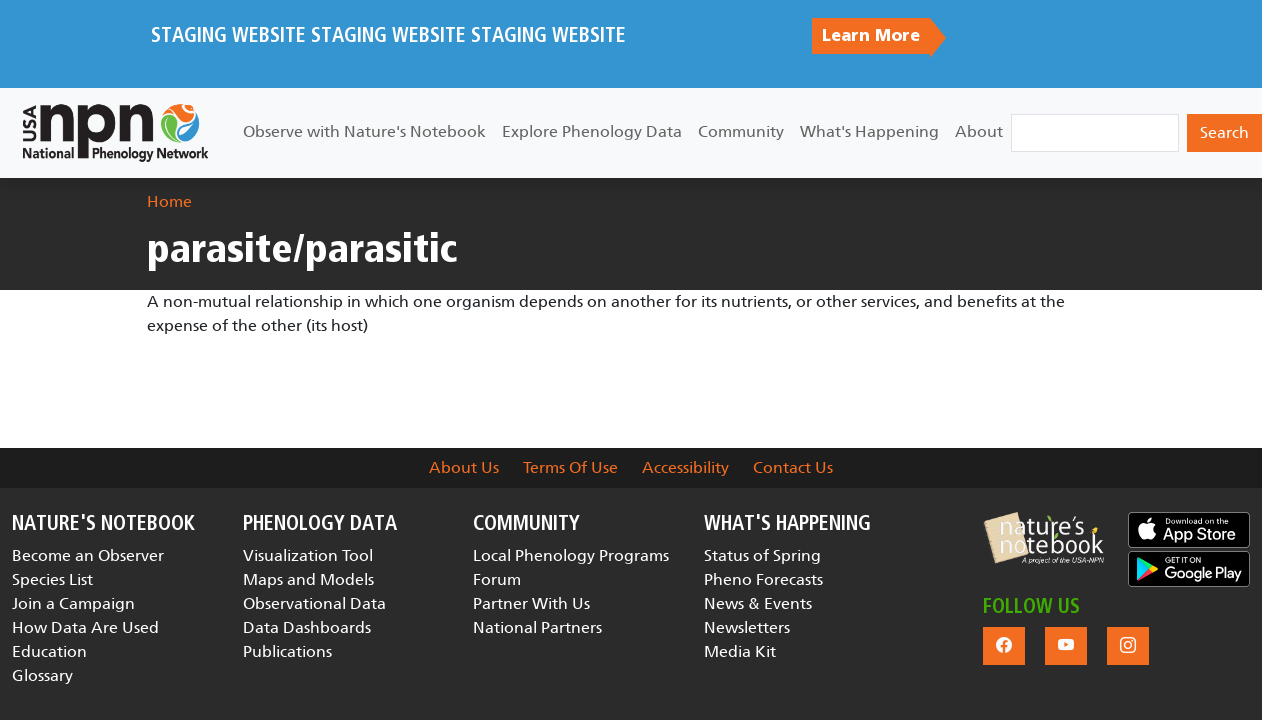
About (979, 131)
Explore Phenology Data (592, 131)
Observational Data (314, 603)
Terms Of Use (570, 467)
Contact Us (793, 467)
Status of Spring (762, 555)
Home (169, 201)
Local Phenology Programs (571, 555)
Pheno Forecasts (763, 579)
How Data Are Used (85, 627)
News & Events (758, 603)
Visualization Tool (308, 555)
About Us (464, 467)
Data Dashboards (307, 627)
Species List (52, 579)
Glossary (42, 675)
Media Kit (740, 651)
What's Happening (869, 131)
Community (741, 131)
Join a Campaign (73, 603)
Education (49, 651)
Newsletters (747, 627)
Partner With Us (531, 603)
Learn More (871, 36)
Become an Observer (88, 555)
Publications (287, 651)
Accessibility (685, 467)
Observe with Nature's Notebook (364, 131)
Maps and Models (308, 579)
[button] (1044, 538)
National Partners (537, 627)
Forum (497, 579)
